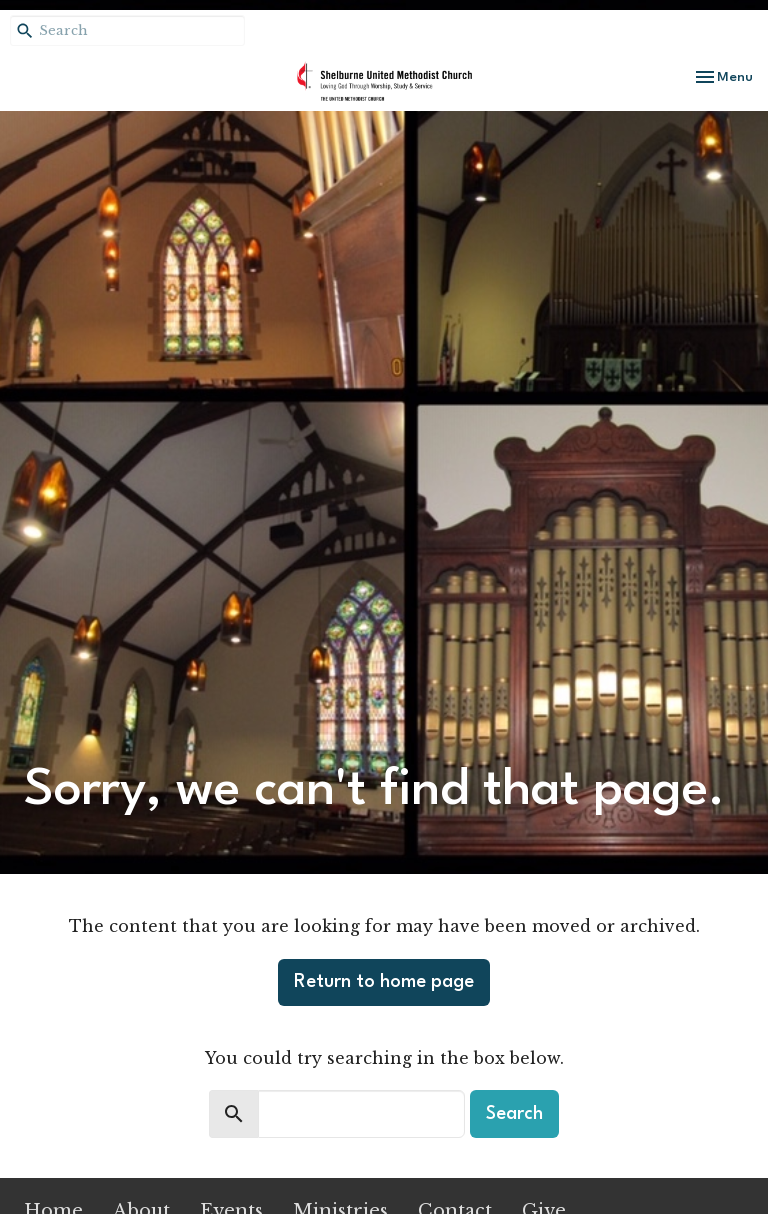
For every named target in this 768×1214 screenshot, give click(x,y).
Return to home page (384, 982)
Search (514, 1114)
